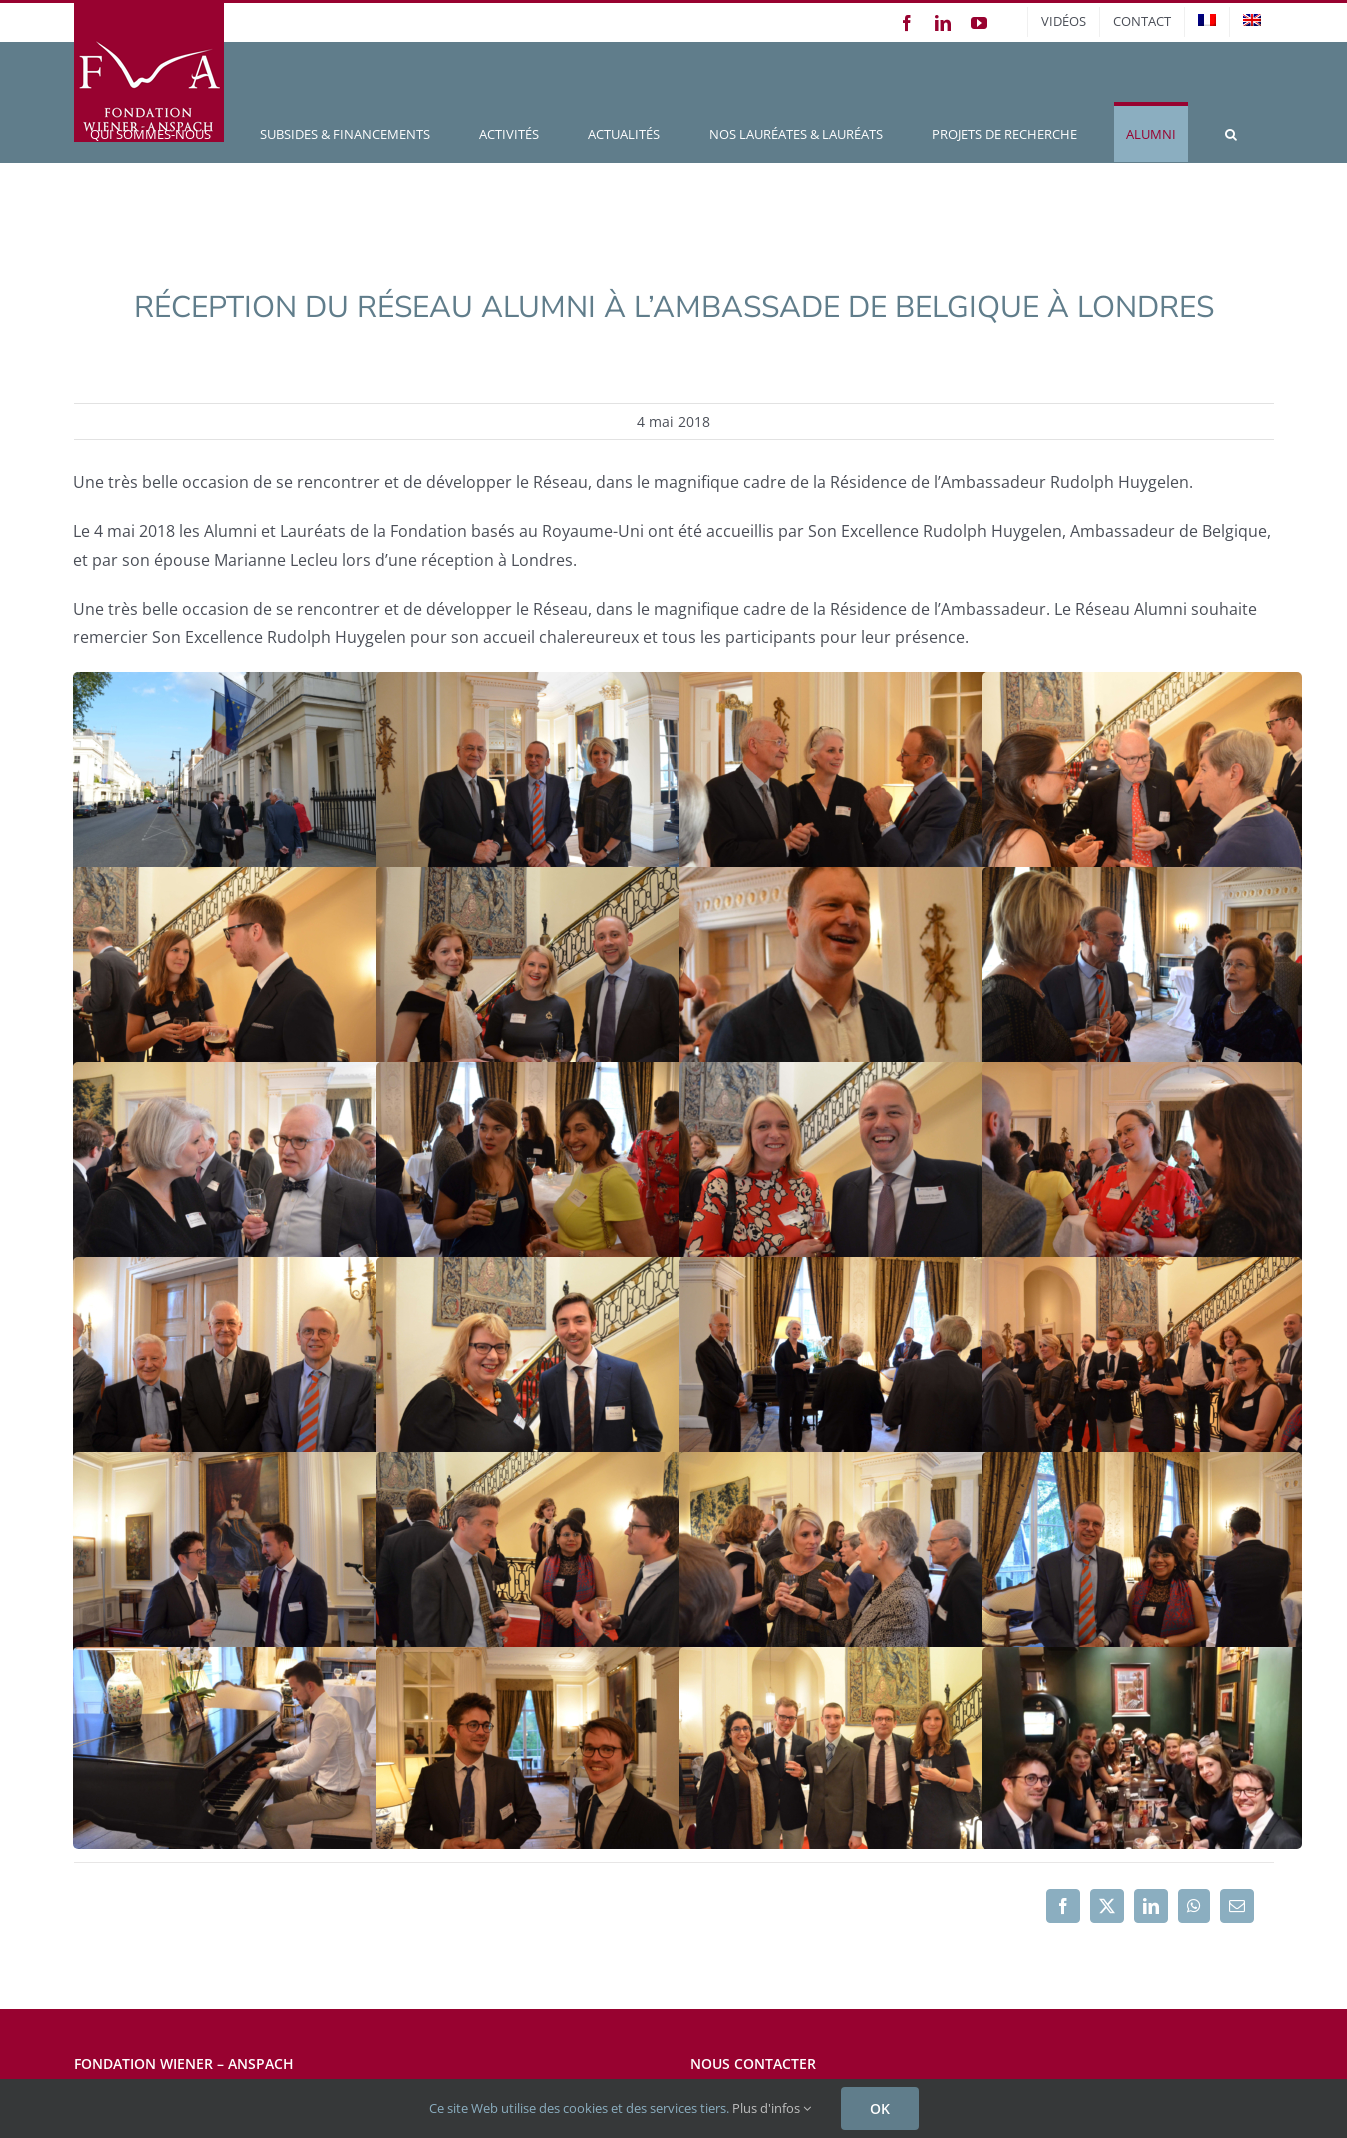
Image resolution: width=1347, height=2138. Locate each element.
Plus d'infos (771, 2108)
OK (880, 2108)
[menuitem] (1207, 22)
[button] (1231, 132)
